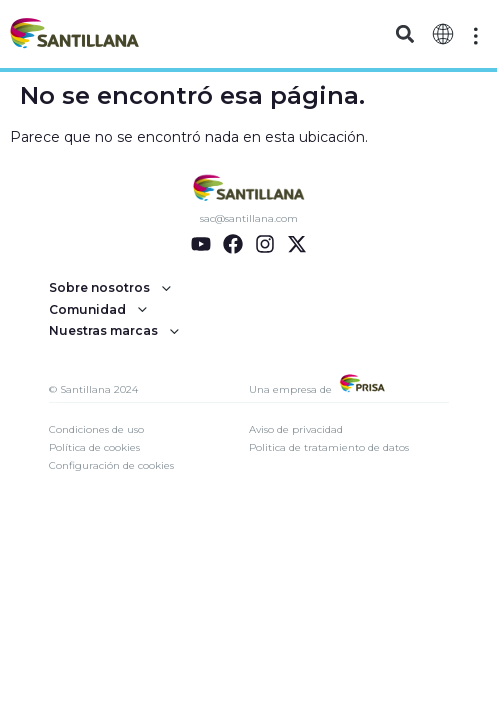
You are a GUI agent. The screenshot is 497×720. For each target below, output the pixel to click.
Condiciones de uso (96, 429)
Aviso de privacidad (296, 429)
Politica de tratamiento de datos (329, 447)
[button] (404, 34)
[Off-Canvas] (476, 36)
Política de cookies (94, 447)
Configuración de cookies (111, 465)
